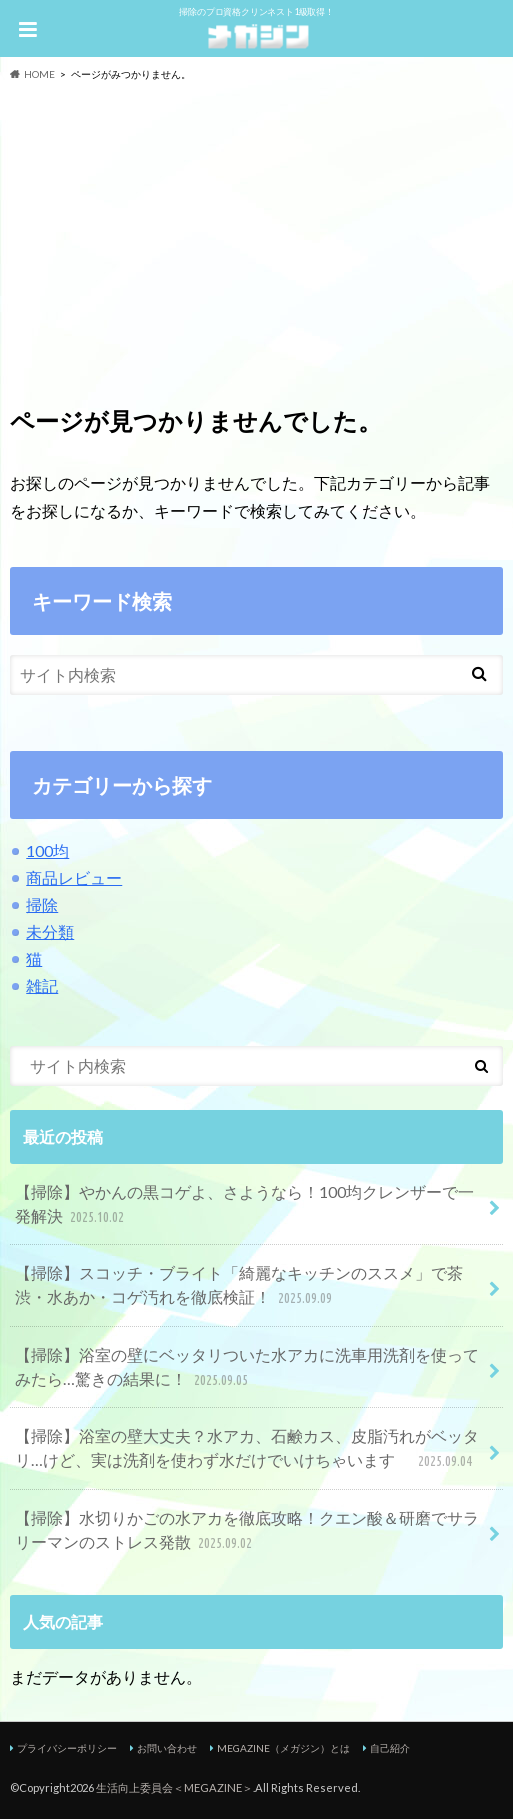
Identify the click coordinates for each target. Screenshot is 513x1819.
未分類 (50, 931)
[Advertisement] (256, 232)
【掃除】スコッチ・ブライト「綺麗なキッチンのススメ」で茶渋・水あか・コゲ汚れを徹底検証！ (239, 1286)
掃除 (42, 904)
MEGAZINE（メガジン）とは (283, 1748)
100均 (47, 850)
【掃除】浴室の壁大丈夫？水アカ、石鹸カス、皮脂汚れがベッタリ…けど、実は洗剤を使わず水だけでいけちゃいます (247, 1449)
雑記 (42, 985)
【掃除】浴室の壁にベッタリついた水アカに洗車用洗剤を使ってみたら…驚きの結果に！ (247, 1368)
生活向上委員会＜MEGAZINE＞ (174, 1787)
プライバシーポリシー (67, 1748)
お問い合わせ (167, 1748)
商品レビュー (74, 877)
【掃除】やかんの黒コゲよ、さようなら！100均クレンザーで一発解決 (244, 1205)
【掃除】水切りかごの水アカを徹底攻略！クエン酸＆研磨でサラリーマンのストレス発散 (247, 1531)
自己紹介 (390, 1748)
